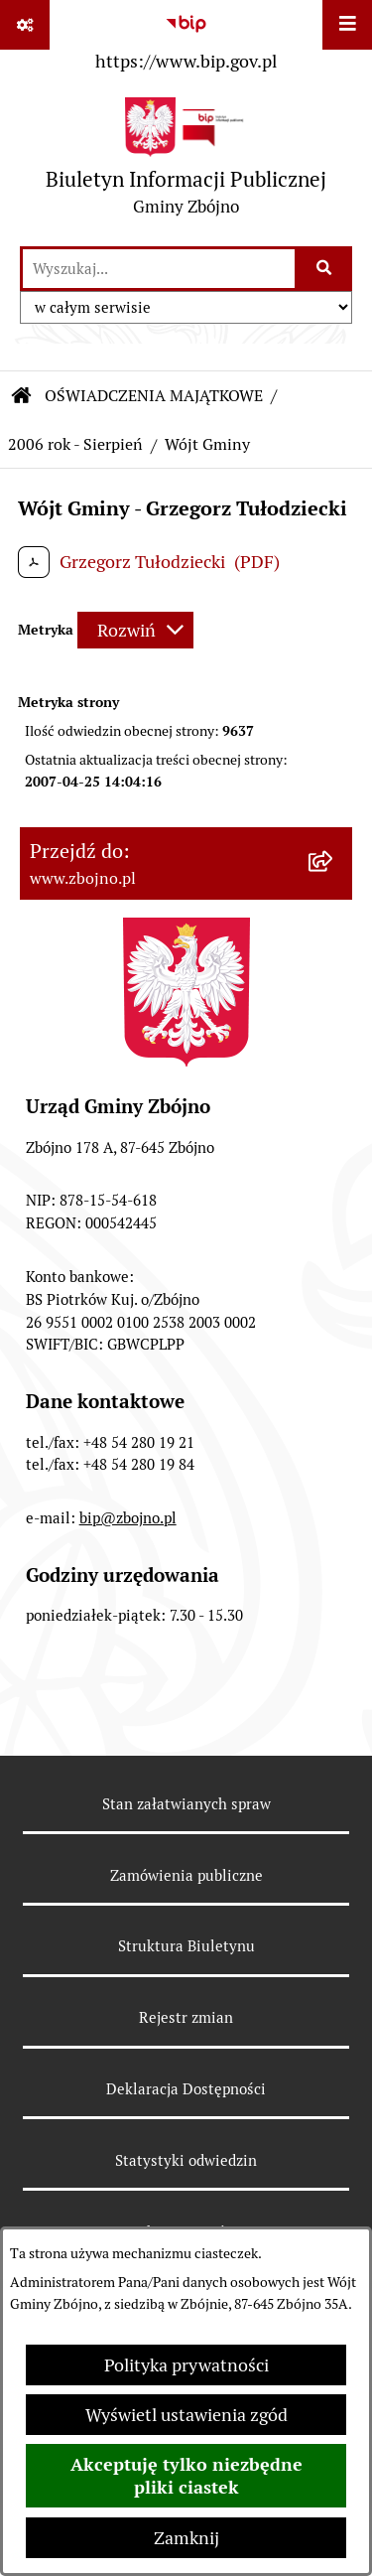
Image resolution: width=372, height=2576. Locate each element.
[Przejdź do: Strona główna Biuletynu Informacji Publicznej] (22, 396)
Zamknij (186, 2537)
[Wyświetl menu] (347, 25)
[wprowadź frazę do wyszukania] (159, 268)
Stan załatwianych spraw (186, 1803)
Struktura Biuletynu (186, 1945)
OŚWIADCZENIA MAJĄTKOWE (154, 395)
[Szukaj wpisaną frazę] (325, 268)
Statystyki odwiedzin (186, 2160)
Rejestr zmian (186, 2017)
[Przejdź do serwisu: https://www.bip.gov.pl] (186, 38)
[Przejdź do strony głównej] (186, 161)
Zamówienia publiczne (186, 1875)
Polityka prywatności (186, 2365)
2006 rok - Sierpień (75, 444)
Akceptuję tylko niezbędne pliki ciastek (186, 2476)
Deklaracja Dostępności (186, 2088)
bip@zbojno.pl (128, 1517)
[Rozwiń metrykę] (135, 630)
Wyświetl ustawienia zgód (186, 2414)
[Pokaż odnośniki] (25, 25)
